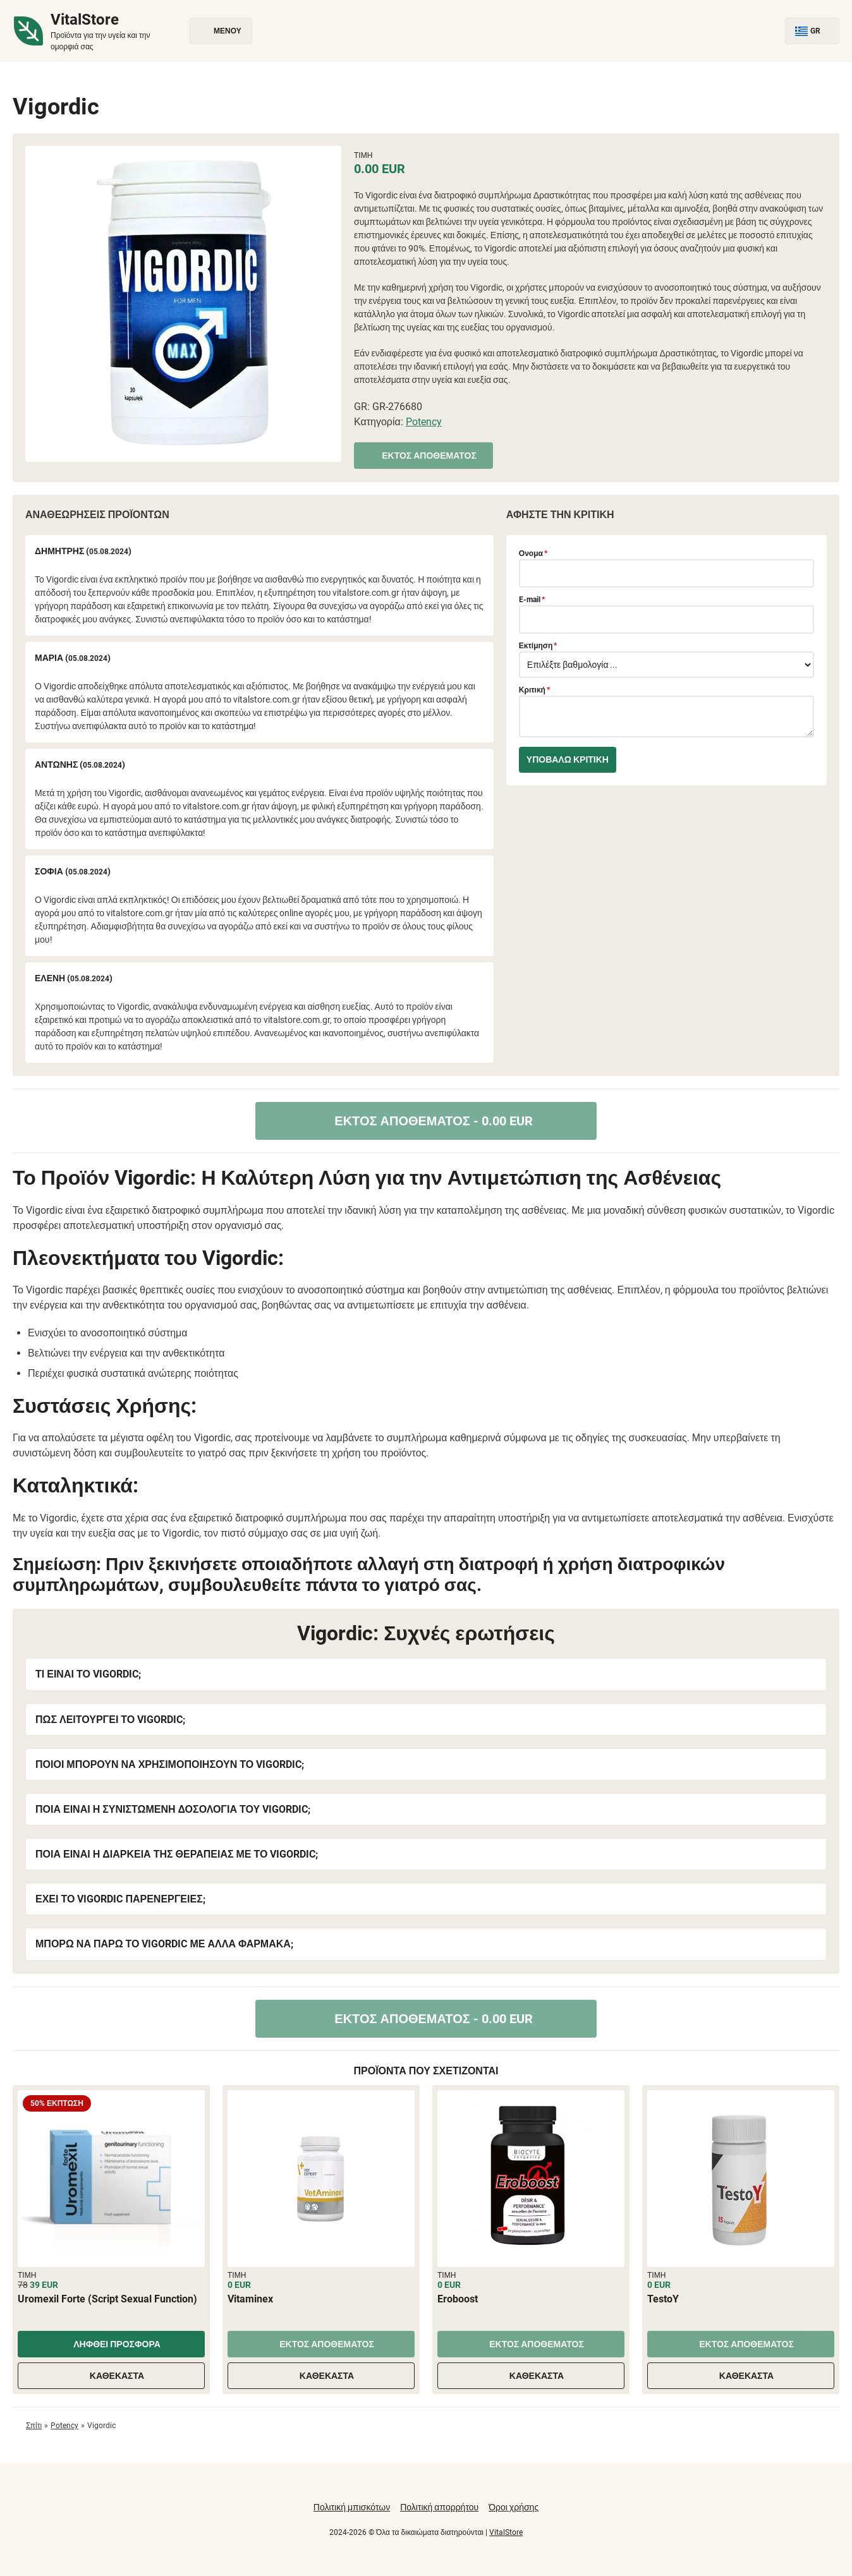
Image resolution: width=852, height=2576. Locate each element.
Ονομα (533, 553)
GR (812, 31)
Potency (424, 422)
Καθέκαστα (111, 2376)
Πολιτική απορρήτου (439, 2507)
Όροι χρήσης (514, 2507)
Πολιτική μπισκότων (351, 2507)
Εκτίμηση (538, 645)
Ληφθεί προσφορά (111, 2344)
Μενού (220, 31)
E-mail (532, 599)
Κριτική (534, 690)
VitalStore (506, 2532)
